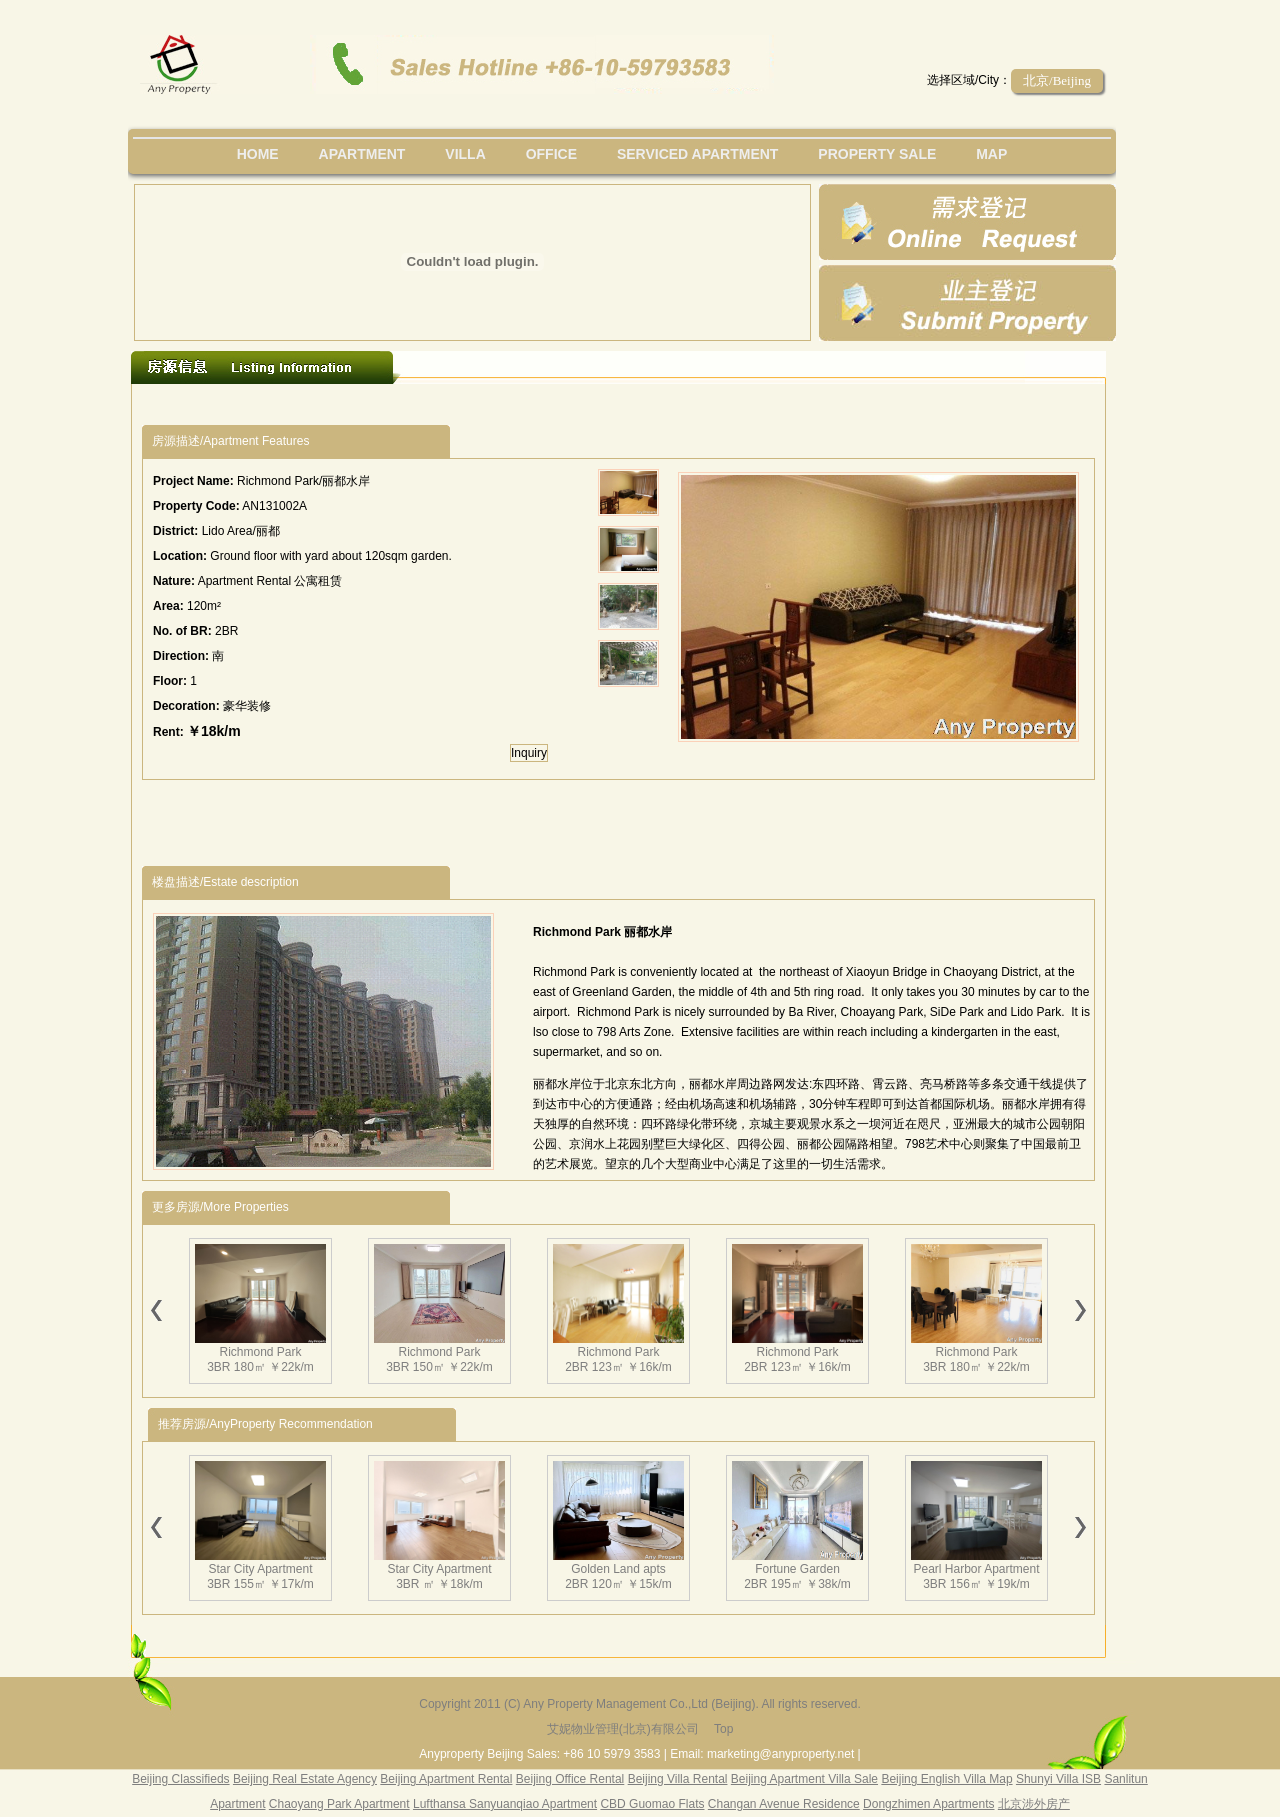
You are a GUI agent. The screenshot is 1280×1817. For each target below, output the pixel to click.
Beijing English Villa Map (946, 1779)
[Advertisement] (509, 404)
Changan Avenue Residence (784, 1804)
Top (723, 1729)
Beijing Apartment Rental (446, 1779)
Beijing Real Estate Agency (305, 1779)
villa (465, 154)
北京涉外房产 (1034, 1804)
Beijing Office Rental (570, 1779)
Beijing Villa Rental (678, 1779)
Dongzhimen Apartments (928, 1804)
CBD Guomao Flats (652, 1804)
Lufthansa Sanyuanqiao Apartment (505, 1804)
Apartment (362, 154)
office (551, 154)
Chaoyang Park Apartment (339, 1804)
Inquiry (529, 753)
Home (258, 154)
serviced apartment (698, 154)
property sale (877, 154)
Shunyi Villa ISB (1058, 1779)
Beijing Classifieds (180, 1779)
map (991, 154)
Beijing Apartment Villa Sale (804, 1779)
